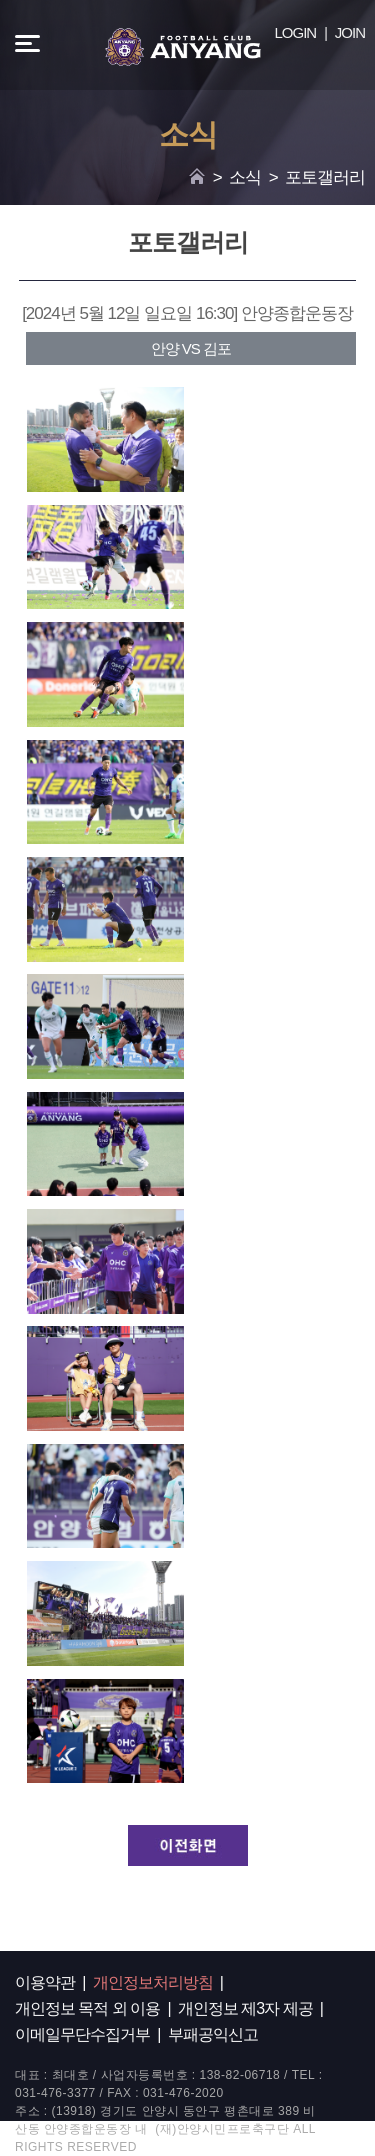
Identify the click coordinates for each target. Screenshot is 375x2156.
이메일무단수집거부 (82, 2034)
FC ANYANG (183, 47)
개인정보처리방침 (153, 1982)
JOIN (350, 32)
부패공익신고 (213, 2034)
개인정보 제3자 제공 (245, 2008)
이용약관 (45, 1982)
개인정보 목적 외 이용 (87, 2008)
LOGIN (296, 32)
